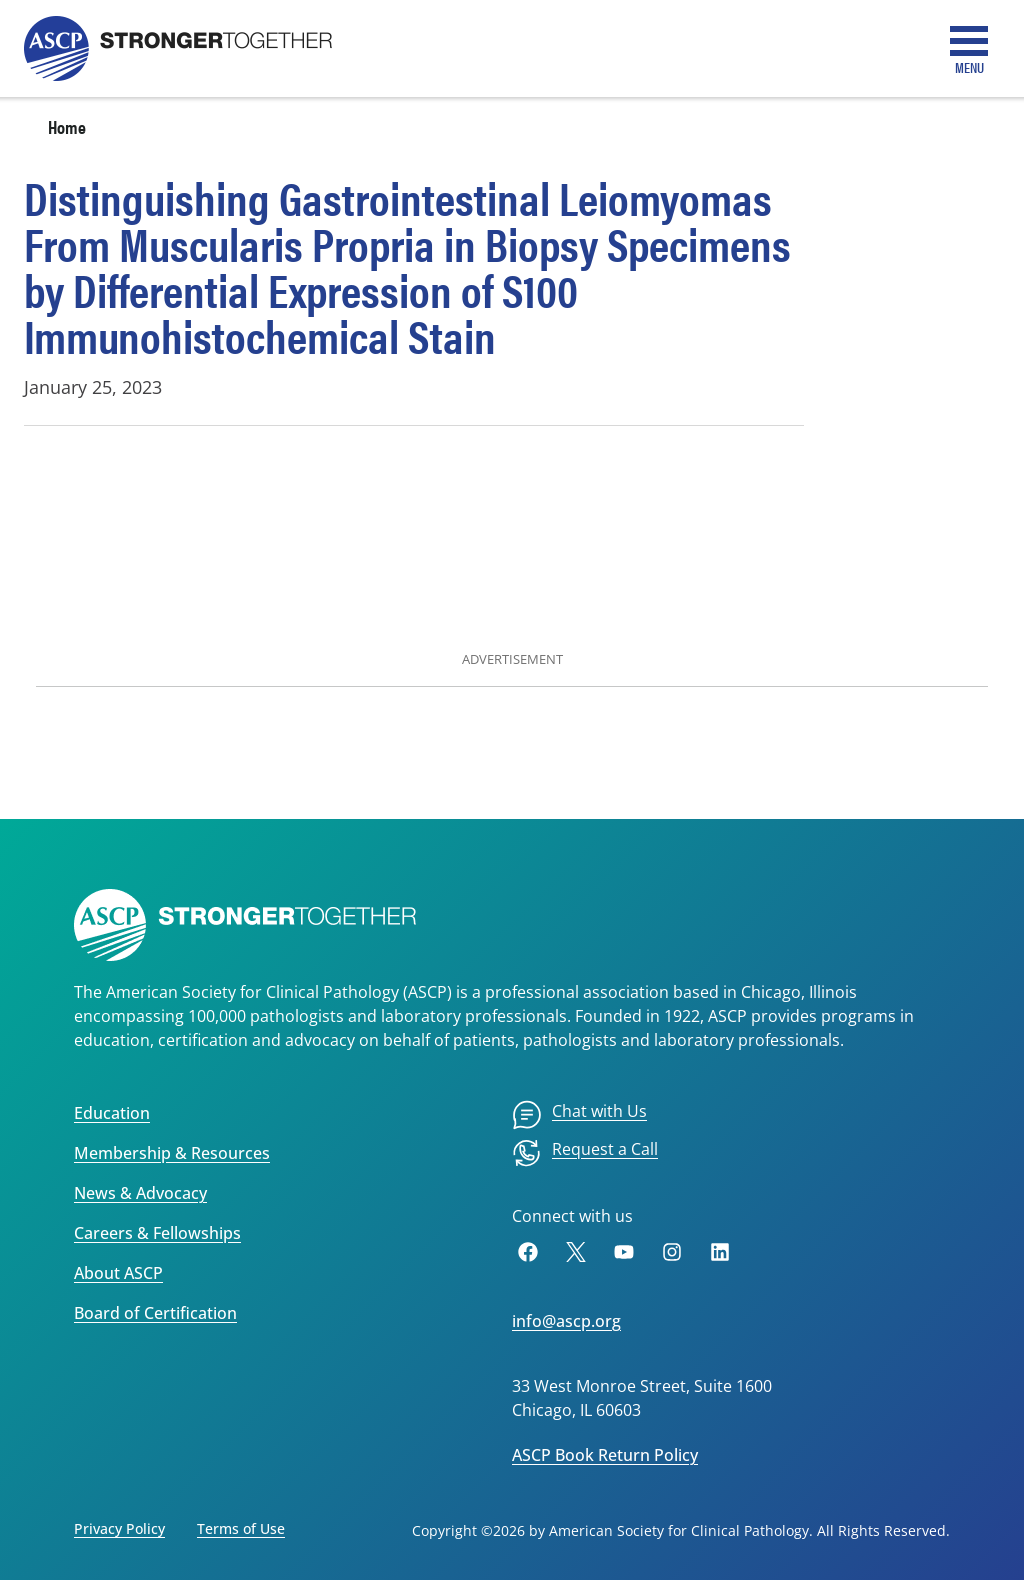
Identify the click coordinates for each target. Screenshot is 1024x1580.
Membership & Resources (172, 1153)
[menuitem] (579, 1115)
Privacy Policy (119, 1528)
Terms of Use (241, 1528)
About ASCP (118, 1273)
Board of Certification (155, 1313)
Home (67, 126)
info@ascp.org (566, 1321)
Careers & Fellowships (157, 1233)
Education (112, 1113)
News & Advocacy (140, 1193)
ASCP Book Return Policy (605, 1455)
